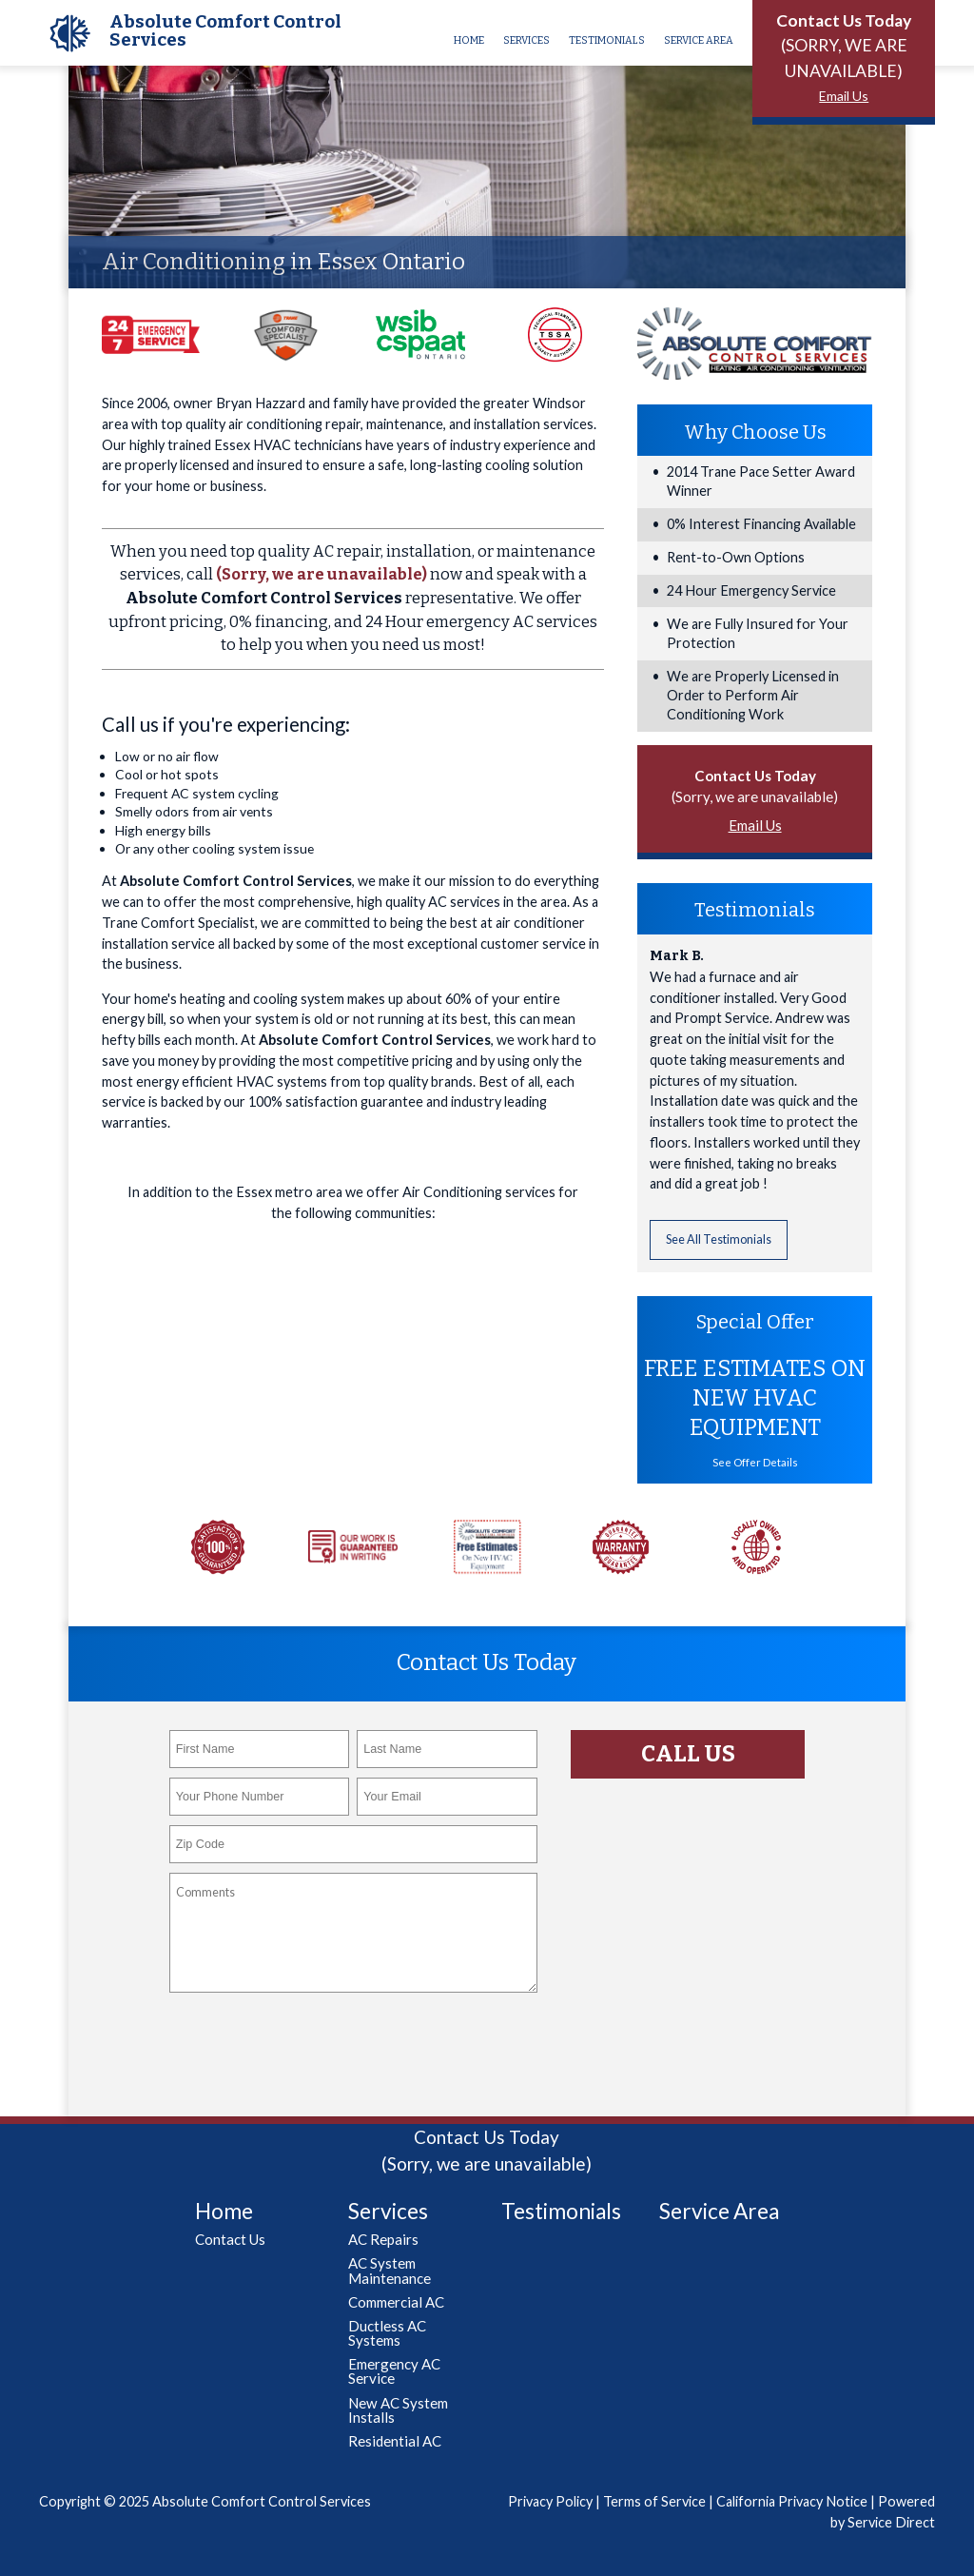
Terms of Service (654, 2501)
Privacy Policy (550, 2501)
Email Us (843, 96)
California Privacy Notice (791, 2501)
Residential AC (394, 2440)
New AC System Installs (398, 2410)
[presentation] (313, 2040)
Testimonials (607, 40)
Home (469, 40)
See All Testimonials (718, 1239)
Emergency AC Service (394, 2371)
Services (526, 40)
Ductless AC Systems (387, 2333)
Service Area (698, 40)
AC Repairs (383, 2239)
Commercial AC (396, 2302)
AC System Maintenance (389, 2270)
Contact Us (230, 2239)
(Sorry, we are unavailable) (321, 574)
